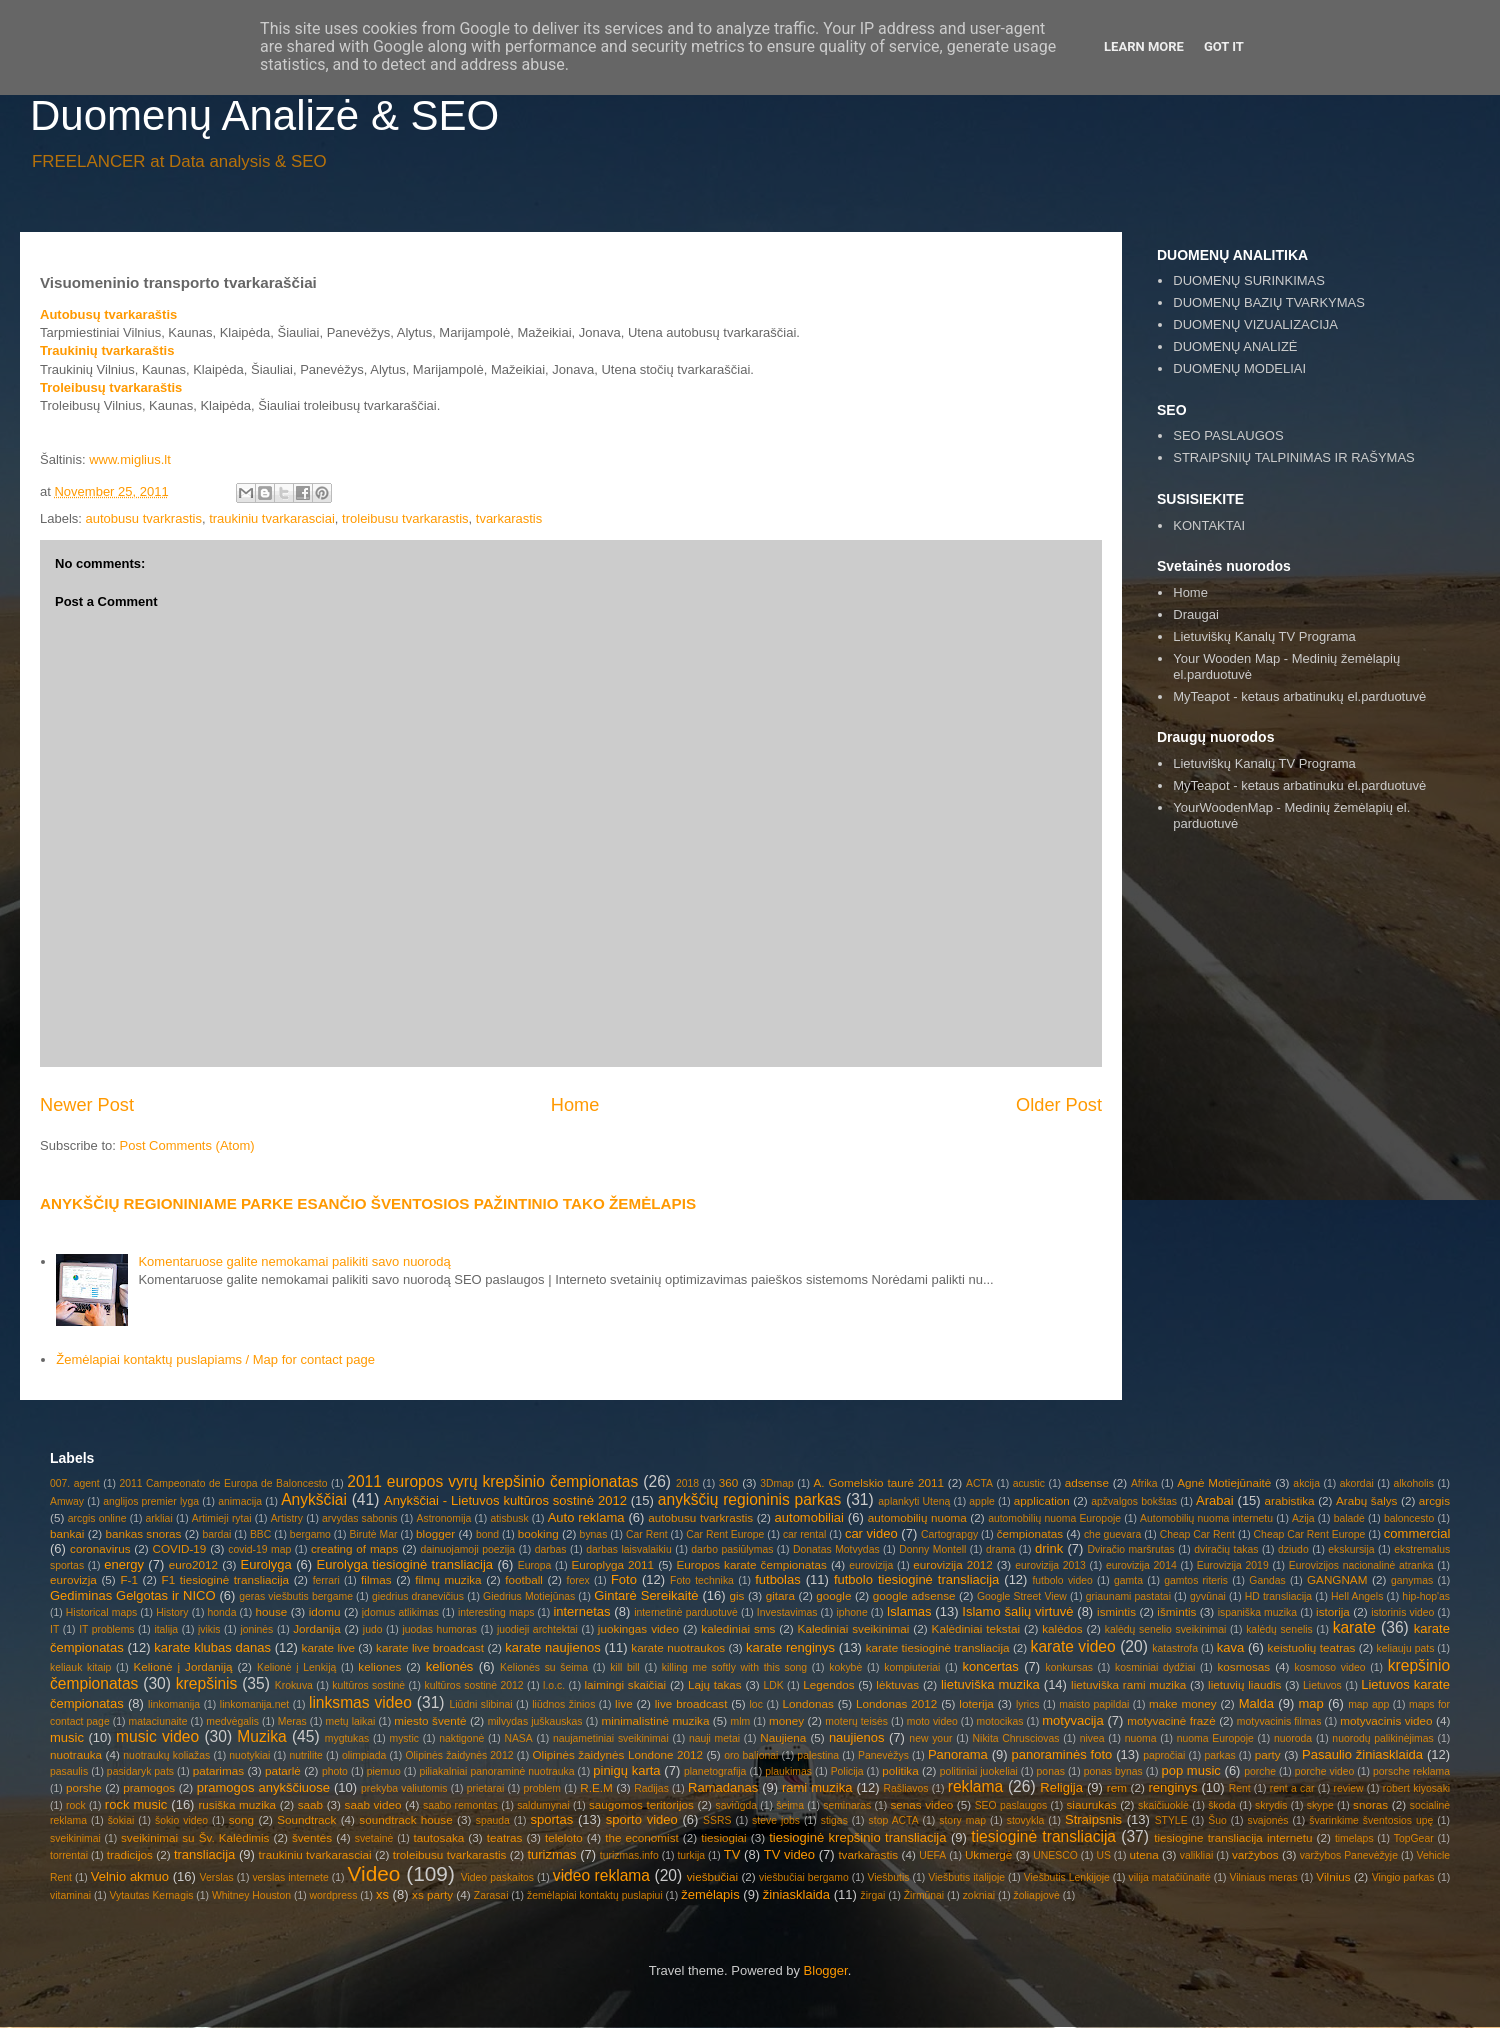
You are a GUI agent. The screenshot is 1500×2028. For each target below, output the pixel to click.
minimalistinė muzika (655, 1720)
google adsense (914, 1595)
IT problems (106, 1629)
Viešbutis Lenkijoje (1067, 1877)
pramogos (149, 1787)
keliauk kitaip (80, 1667)
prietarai (486, 1788)
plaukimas (788, 1771)
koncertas (990, 1666)
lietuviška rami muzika (1128, 1684)
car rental (804, 1534)
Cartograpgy (949, 1534)
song (241, 1819)
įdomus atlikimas (400, 1612)
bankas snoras (143, 1533)
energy (124, 1564)
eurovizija (871, 1565)
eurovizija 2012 (952, 1564)
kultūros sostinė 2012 (473, 1685)
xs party (432, 1894)
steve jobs (776, 1820)
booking (538, 1533)
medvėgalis (232, 1721)
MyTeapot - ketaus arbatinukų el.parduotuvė (1299, 696)
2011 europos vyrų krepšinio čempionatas (492, 1481)
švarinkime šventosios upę (1371, 1820)
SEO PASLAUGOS (1228, 435)
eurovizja (73, 1579)
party (1268, 1754)
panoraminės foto (1062, 1754)
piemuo (384, 1771)
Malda (1256, 1703)
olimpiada (364, 1755)
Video (374, 1873)
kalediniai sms (738, 1628)
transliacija (204, 1854)
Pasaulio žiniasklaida (1362, 1754)
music (67, 1737)
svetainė (374, 1838)
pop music (1190, 1770)
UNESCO (1055, 1855)
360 (729, 1482)
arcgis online (97, 1518)
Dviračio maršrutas (1130, 1549)
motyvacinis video (1386, 1720)
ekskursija (1351, 1549)
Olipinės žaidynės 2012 (459, 1755)
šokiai (121, 1820)
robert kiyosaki (1416, 1788)
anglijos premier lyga (151, 1501)
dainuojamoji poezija (467, 1549)
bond (487, 1534)
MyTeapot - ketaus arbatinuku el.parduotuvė (1299, 785)
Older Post (1059, 1105)
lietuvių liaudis (1244, 1684)
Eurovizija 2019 (1233, 1565)
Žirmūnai (924, 1895)
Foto (624, 1579)
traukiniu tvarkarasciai (272, 518)
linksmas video (360, 1702)
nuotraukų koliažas (166, 1755)
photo (335, 1771)
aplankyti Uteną (914, 1501)
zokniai (979, 1895)
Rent (1240, 1788)
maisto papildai (1094, 1704)
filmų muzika (448, 1579)
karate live (328, 1647)
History (172, 1612)
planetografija (715, 1771)
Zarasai (491, 1895)
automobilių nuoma (917, 1517)
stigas (834, 1820)
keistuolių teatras (1312, 1647)
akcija (1306, 1483)
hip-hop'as (1426, 1596)
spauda (493, 1820)
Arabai (1215, 1500)
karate (1354, 1627)
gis (736, 1595)
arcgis (1434, 1500)
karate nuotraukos (678, 1647)
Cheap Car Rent (1197, 1534)
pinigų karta (626, 1770)
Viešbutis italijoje (966, 1877)
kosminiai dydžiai (1155, 1667)
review (1349, 1788)
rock (76, 1805)
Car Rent (647, 1534)
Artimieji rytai (222, 1518)
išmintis (1176, 1611)
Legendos (828, 1684)
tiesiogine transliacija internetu (1233, 1837)
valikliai (1197, 1855)
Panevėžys (883, 1755)
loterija (976, 1703)
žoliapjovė (1037, 1895)
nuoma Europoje (1215, 1738)
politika (900, 1770)
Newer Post (87, 1105)
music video (157, 1736)
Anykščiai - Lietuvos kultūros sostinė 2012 (505, 1500)
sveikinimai (75, 1838)
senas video (921, 1804)
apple (981, 1501)
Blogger (826, 1970)
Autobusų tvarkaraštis (108, 314)
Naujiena (783, 1737)
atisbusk (509, 1518)
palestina (818, 1755)
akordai (1357, 1483)
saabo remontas (460, 1805)
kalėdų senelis (1279, 1629)
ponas (1051, 1771)
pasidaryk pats (140, 1771)
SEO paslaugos (1011, 1805)
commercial (1417, 1533)
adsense (1087, 1482)
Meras (292, 1721)
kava (1230, 1647)
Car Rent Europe (725, 1534)
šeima (790, 1805)
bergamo (310, 1534)
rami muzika (817, 1787)
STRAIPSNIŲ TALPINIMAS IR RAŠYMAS (1294, 457)
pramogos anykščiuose (263, 1787)
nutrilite (306, 1755)
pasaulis (69, 1771)
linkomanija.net (254, 1704)
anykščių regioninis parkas (749, 1499)
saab (310, 1804)
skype (1320, 1805)
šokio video (181, 1820)
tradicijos (130, 1854)
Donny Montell (932, 1549)
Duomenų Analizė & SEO (264, 115)
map (1310, 1703)
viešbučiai (712, 1876)
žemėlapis (710, 1894)
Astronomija (444, 1518)
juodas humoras (439, 1629)
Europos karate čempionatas (752, 1564)
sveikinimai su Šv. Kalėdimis (195, 1837)
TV (732, 1854)
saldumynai (543, 1805)
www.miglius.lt (130, 459)
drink (1049, 1548)
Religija (1061, 1787)
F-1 (129, 1579)
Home (575, 1105)
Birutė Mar (373, 1534)
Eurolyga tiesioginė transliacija (405, 1564)
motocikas (1000, 1721)
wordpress (334, 1895)
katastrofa (1175, 1648)
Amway (67, 1501)
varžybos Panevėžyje (1349, 1855)
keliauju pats (1405, 1648)
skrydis (1271, 1805)
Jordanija (316, 1628)
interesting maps (496, 1612)
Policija (847, 1771)
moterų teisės (856, 1721)
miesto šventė (430, 1720)
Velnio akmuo (130, 1876)
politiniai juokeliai (979, 1771)
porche (1260, 1771)
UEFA (932, 1855)
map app (1368, 1704)
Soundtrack (306, 1819)
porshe (84, 1787)
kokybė (845, 1667)
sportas (552, 1819)
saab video (373, 1804)
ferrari (326, 1580)
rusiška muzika (237, 1804)
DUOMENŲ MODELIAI (1239, 368)
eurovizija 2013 (1050, 1565)
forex (578, 1580)
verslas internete (290, 1877)
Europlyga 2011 (612, 1564)
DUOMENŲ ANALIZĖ (1235, 346)
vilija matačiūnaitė (1170, 1877)
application (1042, 1500)
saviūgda (736, 1805)
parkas (1219, 1755)
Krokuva (294, 1685)
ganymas (1412, 1580)
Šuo (1217, 1820)
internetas (581, 1611)
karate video (1073, 1646)
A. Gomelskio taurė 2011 (879, 1482)
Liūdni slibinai (481, 1704)
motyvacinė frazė (1171, 1720)
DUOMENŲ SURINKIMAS (1249, 280)
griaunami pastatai (1128, 1596)
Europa (535, 1565)
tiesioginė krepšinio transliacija (857, 1837)
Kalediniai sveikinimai (854, 1628)
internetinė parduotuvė (686, 1612)
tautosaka (439, 1837)
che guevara (1112, 1534)
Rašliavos (905, 1788)
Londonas (808, 1703)
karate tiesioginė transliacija (938, 1647)
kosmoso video (1330, 1667)
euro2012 (193, 1564)
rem (1117, 1787)
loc (756, 1704)
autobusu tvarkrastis (144, 518)
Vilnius (1333, 1876)
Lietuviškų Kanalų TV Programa (1264, 636)
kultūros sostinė (368, 1685)
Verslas (217, 1877)
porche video (1325, 1771)
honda (222, 1612)
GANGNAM (1337, 1579)
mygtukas (347, 1738)
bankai (67, 1533)
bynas (594, 1534)
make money (1183, 1703)
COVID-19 (179, 1548)
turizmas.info (629, 1855)
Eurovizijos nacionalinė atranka (1361, 1565)
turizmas (551, 1854)
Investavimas (787, 1612)
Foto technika (702, 1580)
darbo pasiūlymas (732, 1549)
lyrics (1028, 1704)
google (833, 1595)
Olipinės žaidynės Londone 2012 (618, 1754)
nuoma (1141, 1738)
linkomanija (174, 1704)
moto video (932, 1721)
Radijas (651, 1788)
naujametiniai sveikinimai (611, 1738)
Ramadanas (723, 1787)
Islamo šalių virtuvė (1017, 1611)
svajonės (1267, 1820)
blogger (435, 1533)
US (1103, 1855)
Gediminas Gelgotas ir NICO (133, 1595)
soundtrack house (405, 1819)
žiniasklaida (796, 1894)
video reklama (601, 1875)
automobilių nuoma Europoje (1054, 1518)
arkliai (159, 1518)
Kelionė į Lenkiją (296, 1667)
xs (382, 1894)
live (624, 1703)
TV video (789, 1854)
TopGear (1414, 1838)
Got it (1224, 46)
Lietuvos (1322, 1685)
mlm (741, 1721)
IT (54, 1629)
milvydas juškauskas (535, 1721)
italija (166, 1629)
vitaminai (70, 1895)
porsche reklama (1411, 1771)
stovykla (1026, 1820)
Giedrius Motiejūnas (529, 1596)
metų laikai (350, 1721)
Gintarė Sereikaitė (646, 1595)
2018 (687, 1483)
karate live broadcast (430, 1647)
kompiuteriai (912, 1667)
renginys (1172, 1787)
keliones (379, 1666)
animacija (240, 1501)
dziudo (1293, 1549)
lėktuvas (897, 1684)
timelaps (1354, 1838)
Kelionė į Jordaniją (182, 1666)
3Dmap (777, 1483)
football (524, 1579)
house (271, 1611)
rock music (136, 1804)
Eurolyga (266, 1564)
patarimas (218, 1770)
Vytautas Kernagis (151, 1895)
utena (1144, 1854)
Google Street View (1022, 1596)
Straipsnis (1093, 1819)
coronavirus (100, 1548)
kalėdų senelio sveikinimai (1166, 1629)
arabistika (1290, 1500)
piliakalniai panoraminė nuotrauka (496, 1771)
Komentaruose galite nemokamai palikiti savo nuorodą (294, 1261)
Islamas (909, 1611)
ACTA (979, 1483)
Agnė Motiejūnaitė (1224, 1482)
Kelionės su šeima (544, 1667)
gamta (1128, 1580)
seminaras (847, 1805)
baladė (1349, 1518)
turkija (691, 1855)
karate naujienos (553, 1647)
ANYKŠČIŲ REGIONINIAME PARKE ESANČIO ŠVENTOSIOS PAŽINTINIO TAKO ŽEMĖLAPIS (368, 1203)
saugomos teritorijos (641, 1804)
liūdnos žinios (563, 1704)
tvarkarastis (509, 518)
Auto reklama (586, 1517)
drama (1000, 1549)
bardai (216, 1534)
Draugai (1196, 614)
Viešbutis (889, 1877)
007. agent (75, 1483)
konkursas (1069, 1667)
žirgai (872, 1895)
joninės (256, 1629)
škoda (1222, 1805)
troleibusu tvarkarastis (405, 518)
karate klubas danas (212, 1647)
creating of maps (355, 1548)
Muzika (261, 1736)
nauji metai (714, 1738)
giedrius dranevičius (418, 1596)
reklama (975, 1786)
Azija (1303, 1518)
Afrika (1144, 1483)
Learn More (1144, 46)
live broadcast (691, 1703)
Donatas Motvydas (836, 1549)
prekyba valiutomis (404, 1788)
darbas (551, 1549)
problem (542, 1788)
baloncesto (1409, 1518)
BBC (260, 1534)
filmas (376, 1579)
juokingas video (638, 1628)
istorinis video (1402, 1612)
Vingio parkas (1403, 1877)
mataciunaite (158, 1721)
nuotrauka (76, 1754)
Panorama (958, 1754)
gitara (780, 1595)
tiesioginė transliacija (1043, 1836)
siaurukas (1092, 1804)
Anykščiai (314, 1499)
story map (962, 1820)
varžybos (1255, 1854)
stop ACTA (894, 1820)
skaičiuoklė (1163, 1805)
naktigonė (461, 1738)
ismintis (1116, 1611)
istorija (1333, 1611)
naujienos (857, 1737)
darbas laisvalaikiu (628, 1549)
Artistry (287, 1518)
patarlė (283, 1770)
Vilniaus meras (1264, 1877)
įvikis (209, 1629)
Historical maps (101, 1612)
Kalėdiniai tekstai (976, 1628)
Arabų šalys (1366, 1500)
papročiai (1164, 1755)
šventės (312, 1837)
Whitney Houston (251, 1895)
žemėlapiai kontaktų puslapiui (595, 1895)
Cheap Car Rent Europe (1310, 1534)
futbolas (778, 1579)
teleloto (564, 1837)
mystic (404, 1738)
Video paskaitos (497, 1877)
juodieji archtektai (537, 1629)
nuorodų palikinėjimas (1382, 1738)
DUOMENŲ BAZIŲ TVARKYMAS (1269, 302)
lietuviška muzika (990, 1684)
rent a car (1292, 1788)
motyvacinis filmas (1279, 1721)
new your (930, 1738)
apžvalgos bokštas (1134, 1501)
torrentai (69, 1855)
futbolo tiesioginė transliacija (916, 1579)
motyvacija (1072, 1720)
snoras (1370, 1804)
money (786, 1720)
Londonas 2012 (896, 1703)
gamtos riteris (1196, 1580)
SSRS (717, 1820)
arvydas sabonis (359, 1518)
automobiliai (809, 1517)
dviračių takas (1226, 1549)
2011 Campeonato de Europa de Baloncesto (223, 1483)
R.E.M (596, 1787)
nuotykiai (249, 1755)
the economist (642, 1837)
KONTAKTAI (1209, 525)
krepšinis (207, 1683)
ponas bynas (1113, 1771)
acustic (1029, 1483)
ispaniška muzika (1257, 1612)
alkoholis (1413, 1483)
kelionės (450, 1666)
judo (373, 1629)
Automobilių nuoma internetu (1206, 1518)
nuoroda (1293, 1738)
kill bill (625, 1667)
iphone (851, 1612)
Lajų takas (715, 1684)
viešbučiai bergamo (804, 1877)
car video (871, 1533)
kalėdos (1062, 1628)
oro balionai (751, 1755)
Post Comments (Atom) (187, 1145)
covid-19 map (259, 1549)
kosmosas (1243, 1666)
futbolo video (1062, 1580)
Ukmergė (988, 1854)
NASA (518, 1738)
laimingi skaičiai (625, 1684)
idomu (325, 1611)
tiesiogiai (723, 1837)
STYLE (1171, 1820)
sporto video (642, 1819)
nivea (1092, 1738)
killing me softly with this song (734, 1667)
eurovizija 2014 (1141, 1565)
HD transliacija (1278, 1596)
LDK (773, 1685)
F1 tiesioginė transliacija (226, 1579)
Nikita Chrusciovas (1016, 1738)
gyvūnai (1208, 1596)
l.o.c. (554, 1685)
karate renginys (790, 1647)
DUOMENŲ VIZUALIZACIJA (1255, 324)
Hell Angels (1357, 1596)
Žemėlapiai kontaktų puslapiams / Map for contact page (215, 1359)
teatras (505, 1837)
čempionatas (1030, 1533)
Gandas (1267, 1580)
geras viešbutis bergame (296, 1596)
